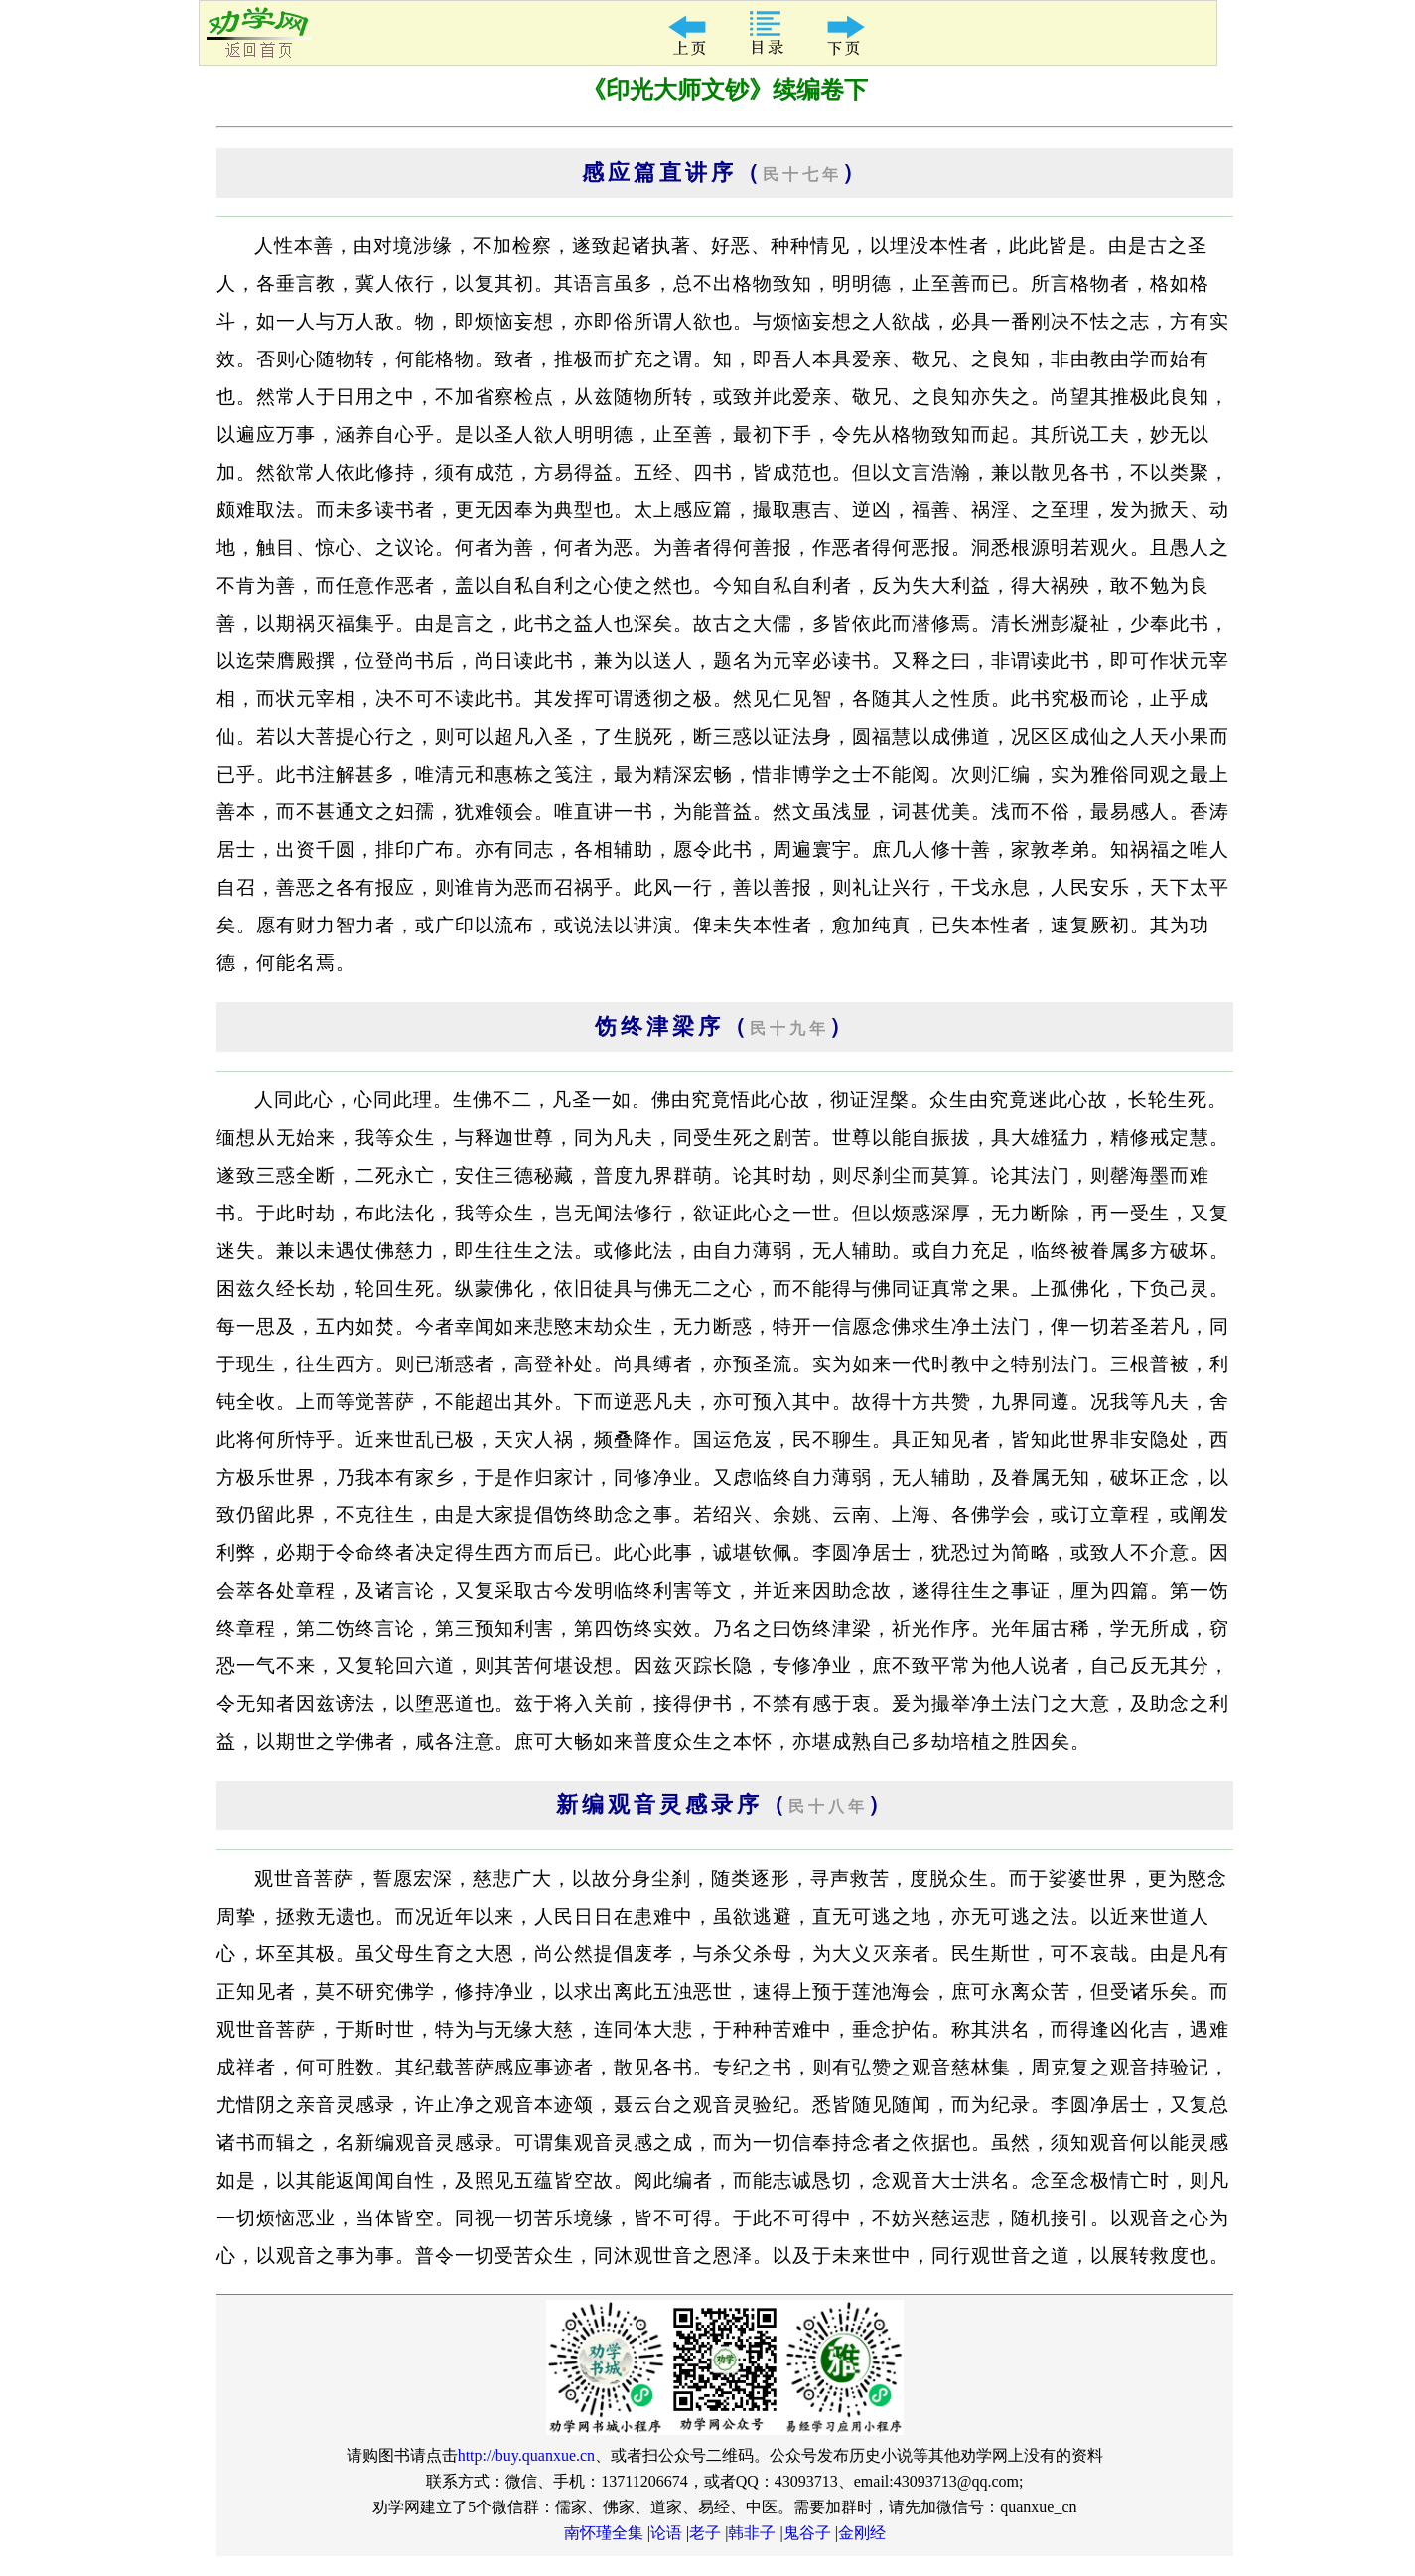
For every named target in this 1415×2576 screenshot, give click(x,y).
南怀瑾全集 (603, 2532)
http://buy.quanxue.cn (527, 2455)
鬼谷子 (807, 2532)
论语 (666, 2532)
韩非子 (752, 2532)
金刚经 (862, 2532)
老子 (705, 2532)
